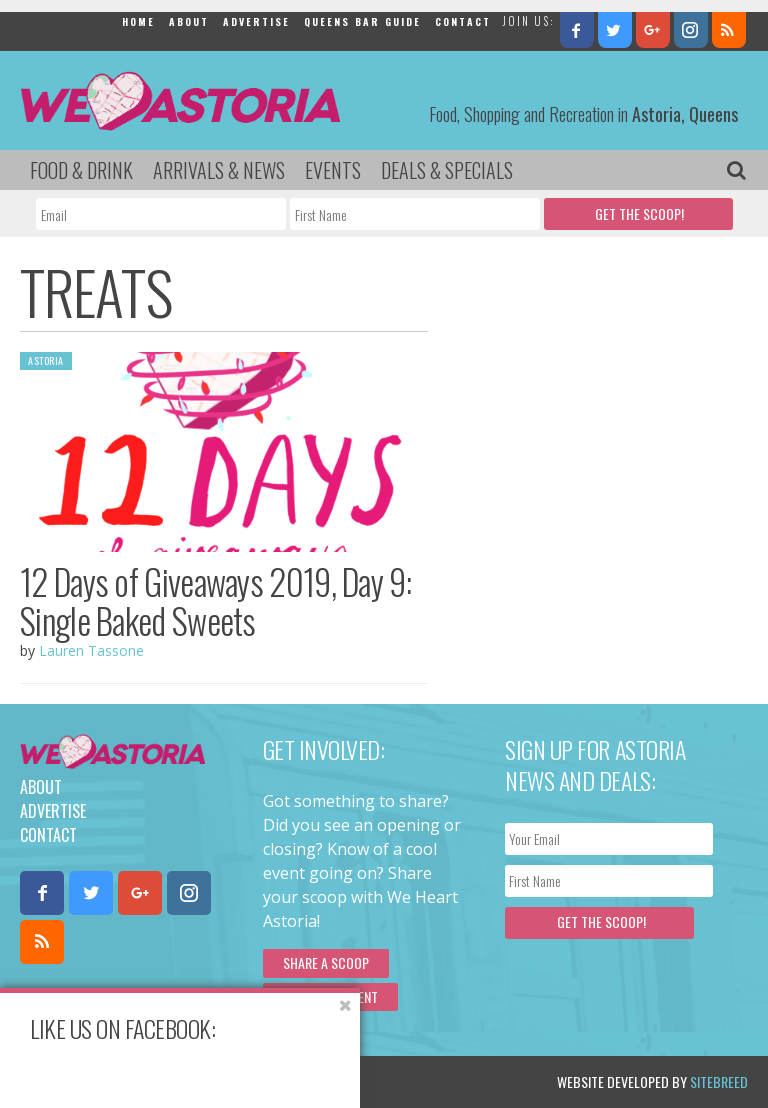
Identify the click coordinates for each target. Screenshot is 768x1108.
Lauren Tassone (91, 650)
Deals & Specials (447, 170)
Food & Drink (81, 170)
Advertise (256, 21)
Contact (463, 21)
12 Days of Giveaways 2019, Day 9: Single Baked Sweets (215, 600)
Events (333, 170)
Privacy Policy (222, 1081)
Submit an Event (330, 996)
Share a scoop (326, 962)
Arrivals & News (219, 170)
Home (138, 21)
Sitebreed (719, 1081)
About (189, 21)
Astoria (46, 360)
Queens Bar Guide (362, 21)
